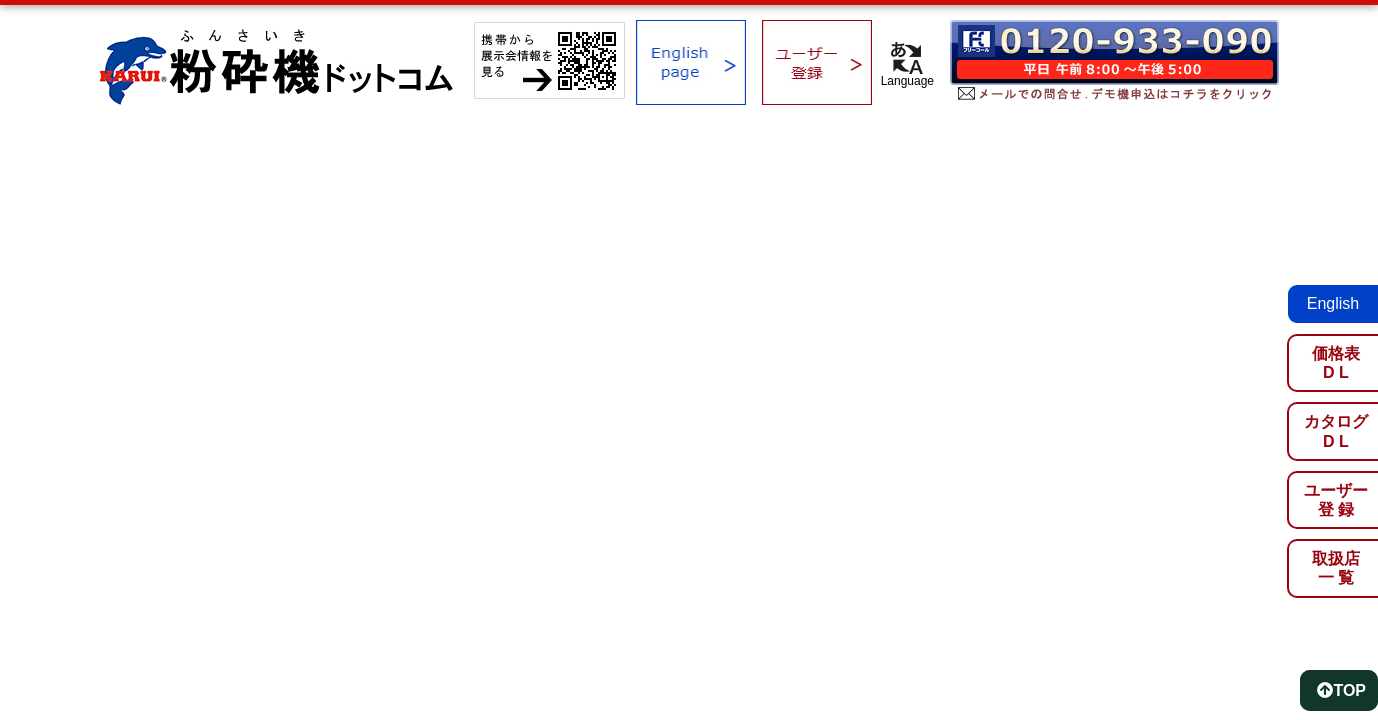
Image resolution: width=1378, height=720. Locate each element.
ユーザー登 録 (1336, 500)
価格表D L (1336, 363)
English (1333, 303)
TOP (1341, 690)
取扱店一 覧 (1336, 568)
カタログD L (1336, 431)
